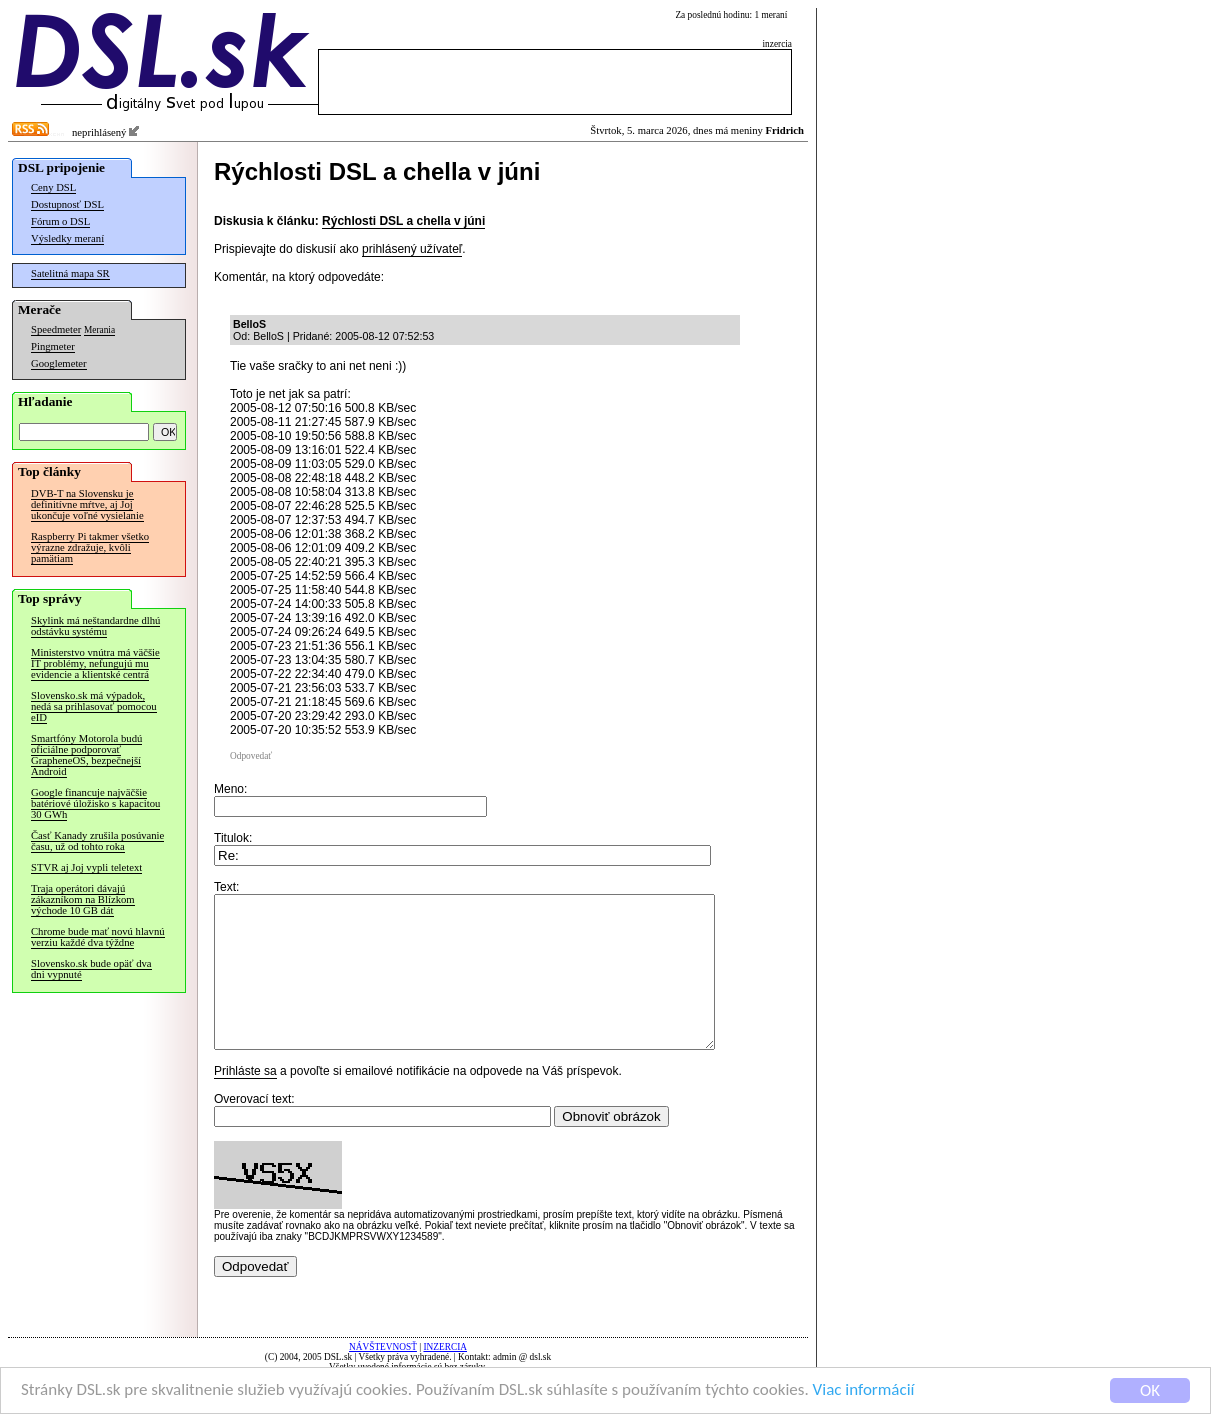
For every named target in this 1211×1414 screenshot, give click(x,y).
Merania (99, 330)
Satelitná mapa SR (70, 273)
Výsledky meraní (67, 238)
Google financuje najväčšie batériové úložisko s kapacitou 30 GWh (95, 803)
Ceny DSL (53, 187)
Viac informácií (864, 1390)
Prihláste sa (245, 1101)
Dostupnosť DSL (67, 204)
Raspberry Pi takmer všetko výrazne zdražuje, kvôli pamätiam (90, 547)
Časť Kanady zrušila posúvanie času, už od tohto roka (97, 841)
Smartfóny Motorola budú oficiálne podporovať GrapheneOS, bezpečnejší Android (86, 755)
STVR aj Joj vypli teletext (86, 867)
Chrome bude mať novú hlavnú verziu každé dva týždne (98, 937)
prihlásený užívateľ (412, 249)
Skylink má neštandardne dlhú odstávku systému (95, 626)
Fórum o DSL (60, 221)
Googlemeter (59, 363)
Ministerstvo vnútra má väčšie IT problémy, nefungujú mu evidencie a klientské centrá (95, 663)
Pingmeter (53, 346)
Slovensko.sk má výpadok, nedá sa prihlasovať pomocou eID (94, 706)
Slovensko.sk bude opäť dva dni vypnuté (91, 969)
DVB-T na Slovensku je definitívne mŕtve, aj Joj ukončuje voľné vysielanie (87, 504)
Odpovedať (251, 756)
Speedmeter (56, 329)
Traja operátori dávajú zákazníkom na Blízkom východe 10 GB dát (83, 899)
